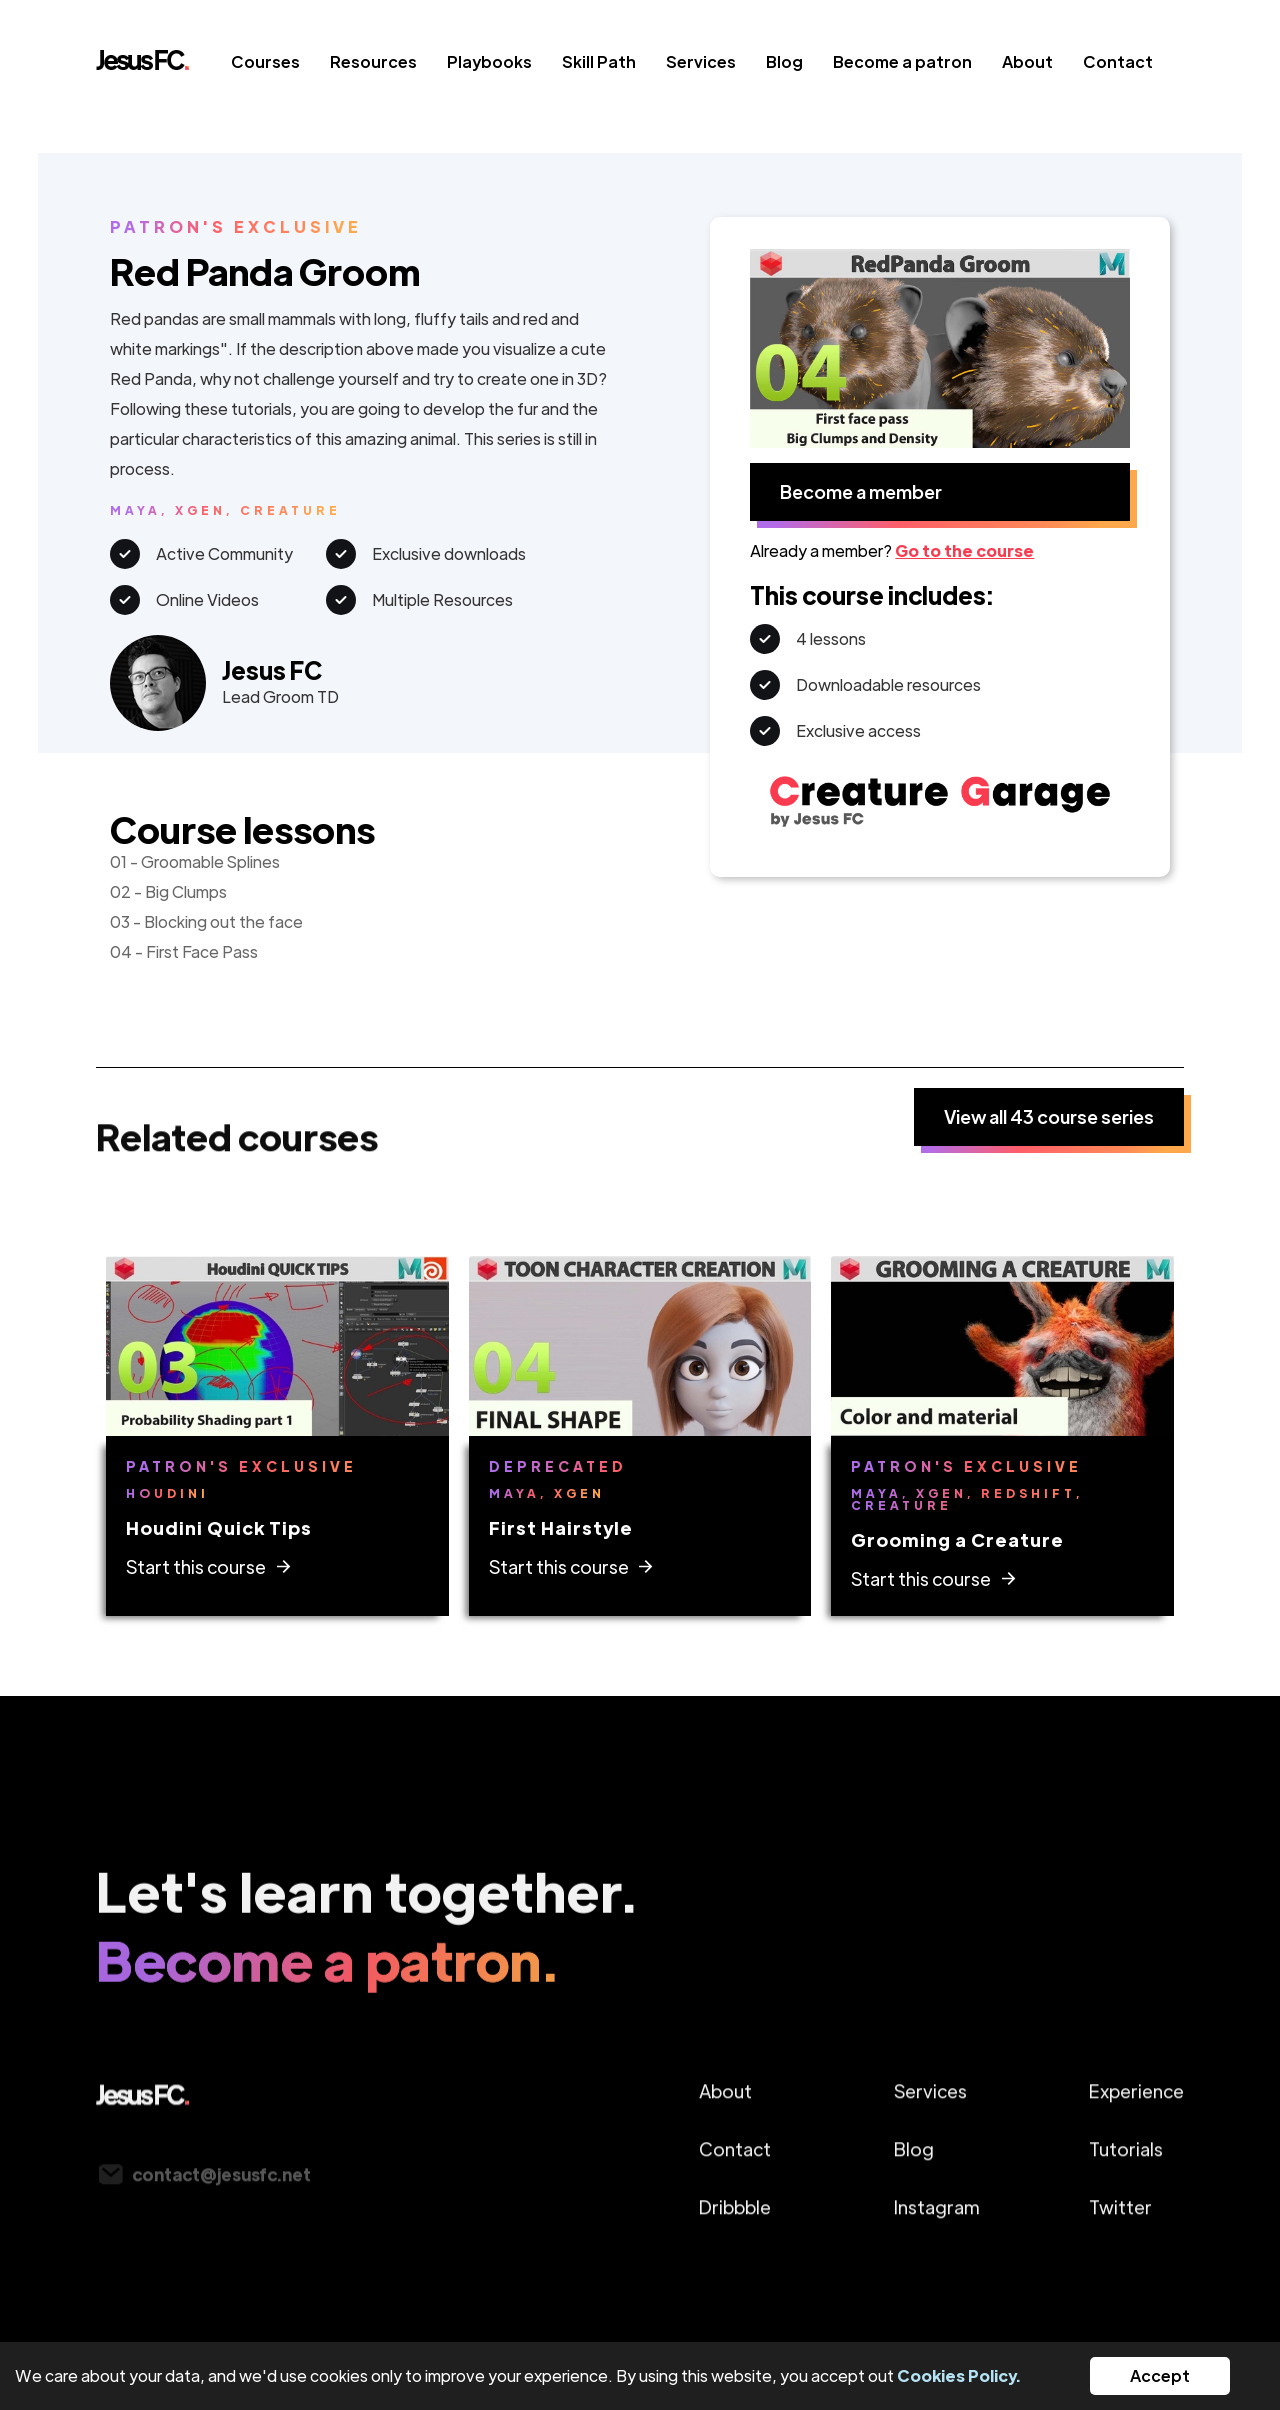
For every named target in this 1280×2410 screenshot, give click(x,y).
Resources (373, 61)
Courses (265, 61)
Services (701, 61)
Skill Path (599, 61)
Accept (1160, 2375)
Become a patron (902, 61)
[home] (158, 66)
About (1027, 61)
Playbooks (489, 61)
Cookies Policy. (959, 2375)
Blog (784, 61)
